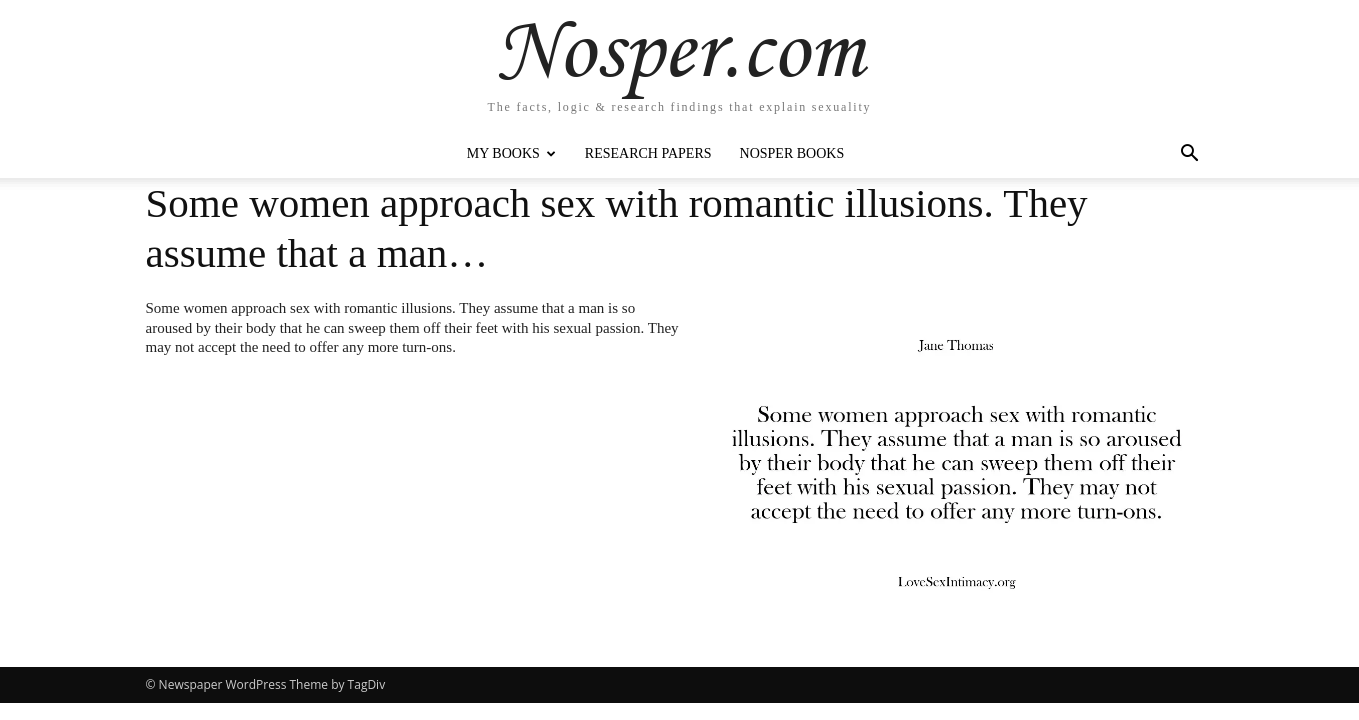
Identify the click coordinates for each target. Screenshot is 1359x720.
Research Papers (648, 153)
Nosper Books (792, 153)
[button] (1190, 155)
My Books (511, 153)
